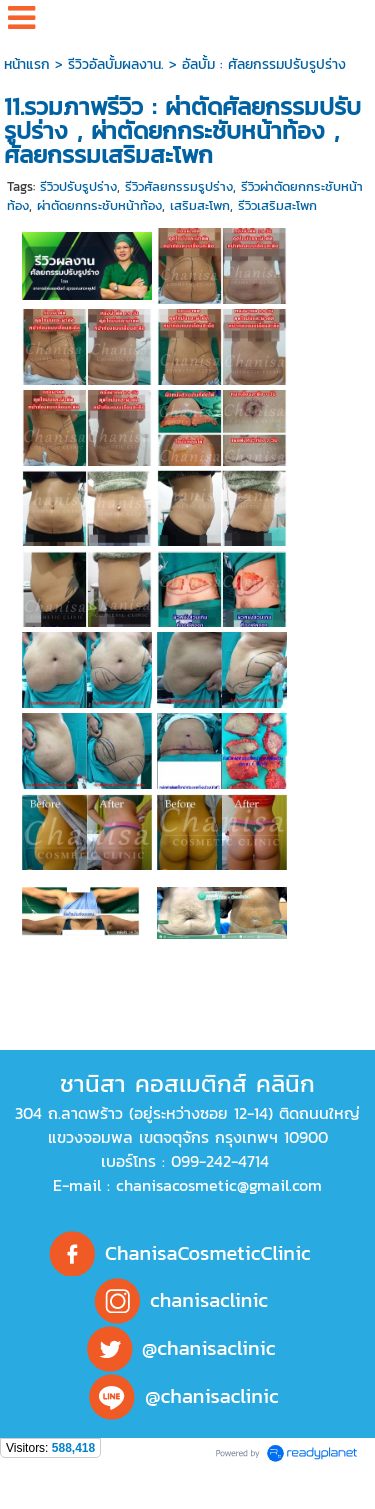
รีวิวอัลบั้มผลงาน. (116, 64)
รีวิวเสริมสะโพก (277, 205)
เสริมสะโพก (200, 205)
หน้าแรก (27, 64)
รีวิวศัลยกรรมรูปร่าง (179, 186)
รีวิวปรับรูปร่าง (78, 186)
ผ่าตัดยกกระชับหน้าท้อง (99, 205)
